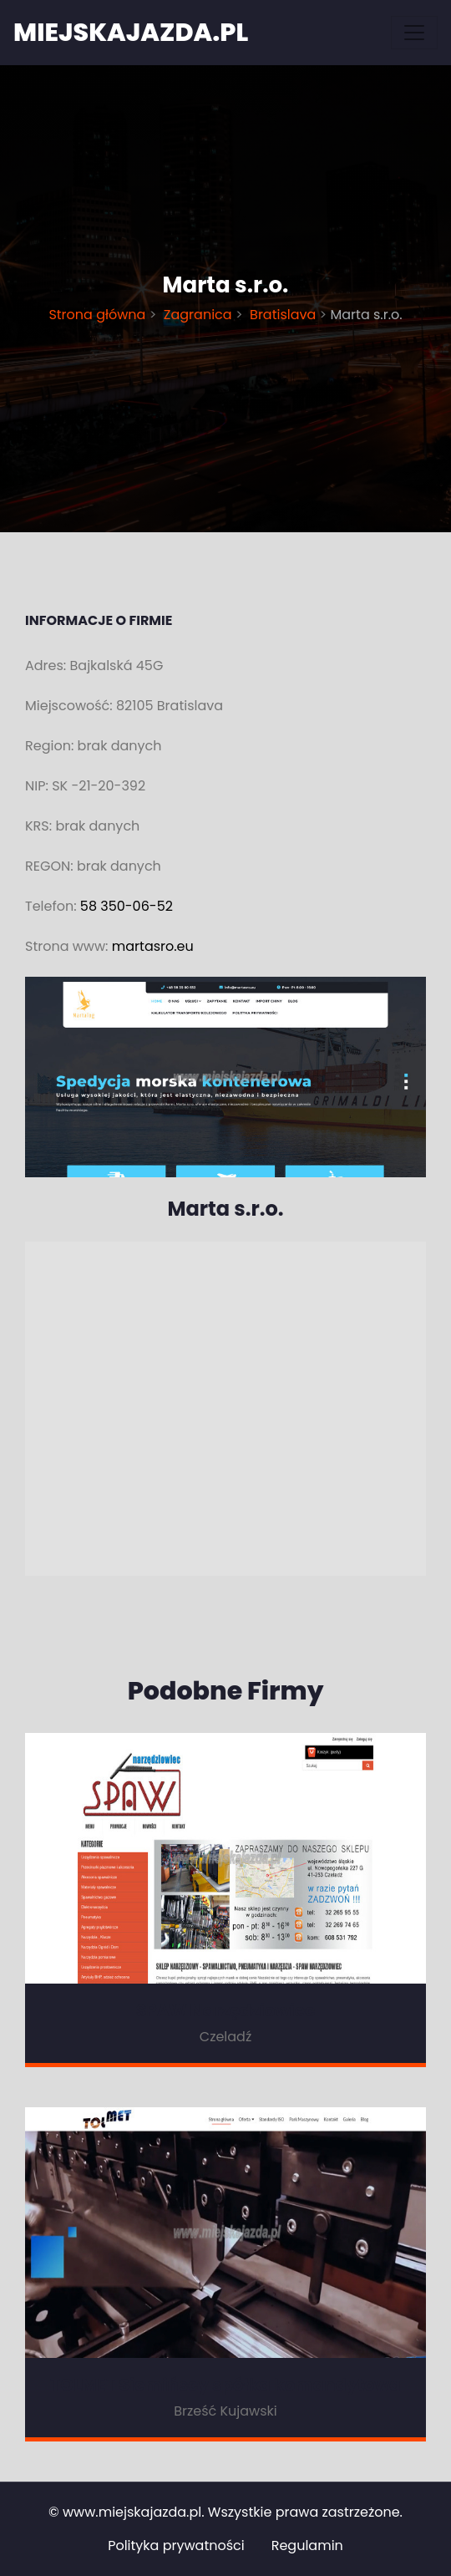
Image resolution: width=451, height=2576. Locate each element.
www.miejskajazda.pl (132, 2512)
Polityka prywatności (176, 2545)
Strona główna (98, 314)
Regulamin (307, 2545)
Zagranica (198, 314)
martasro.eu (153, 946)
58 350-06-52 (126, 906)
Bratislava (283, 314)
